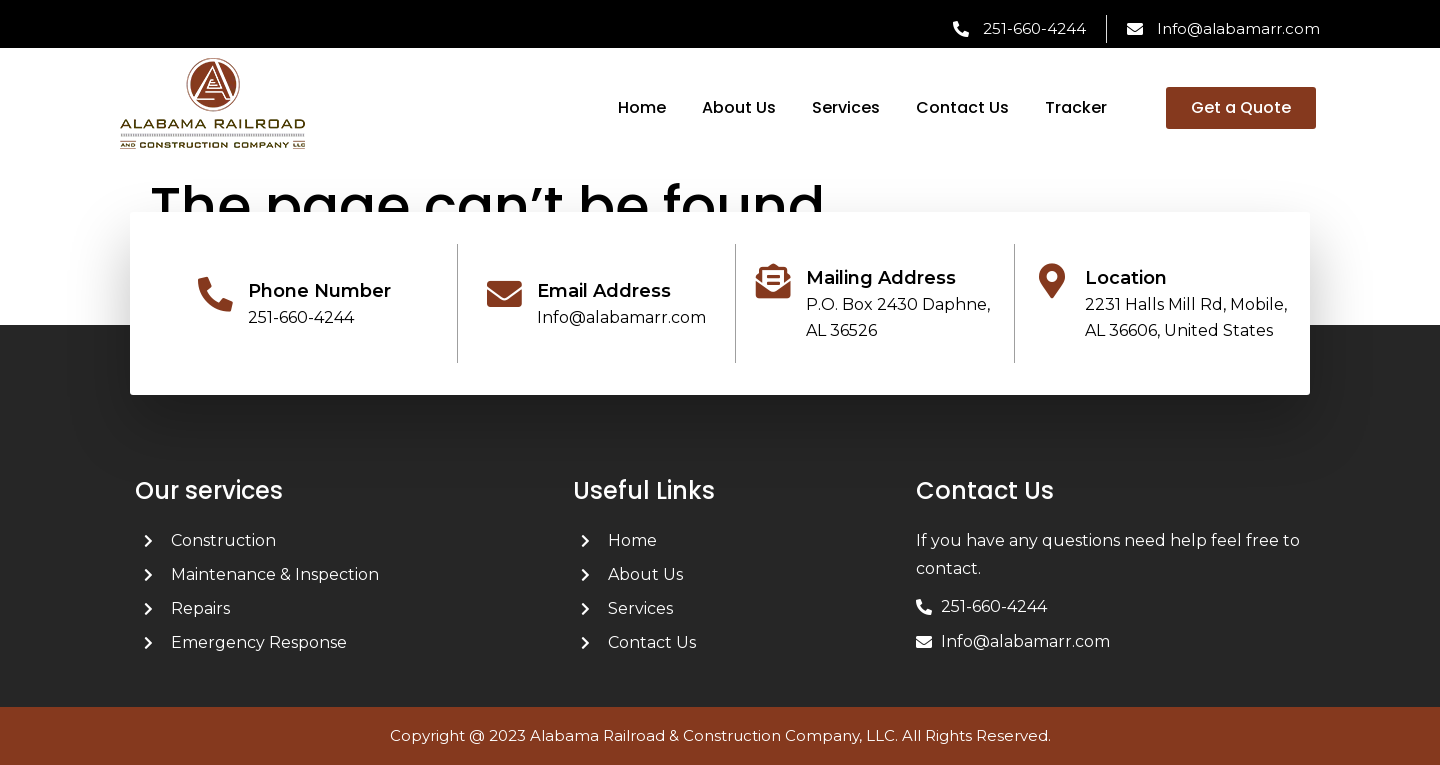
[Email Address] (504, 294)
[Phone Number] (215, 294)
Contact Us (962, 107)
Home (642, 107)
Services (846, 107)
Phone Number (319, 291)
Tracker (1076, 107)
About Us (739, 107)
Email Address (604, 291)
